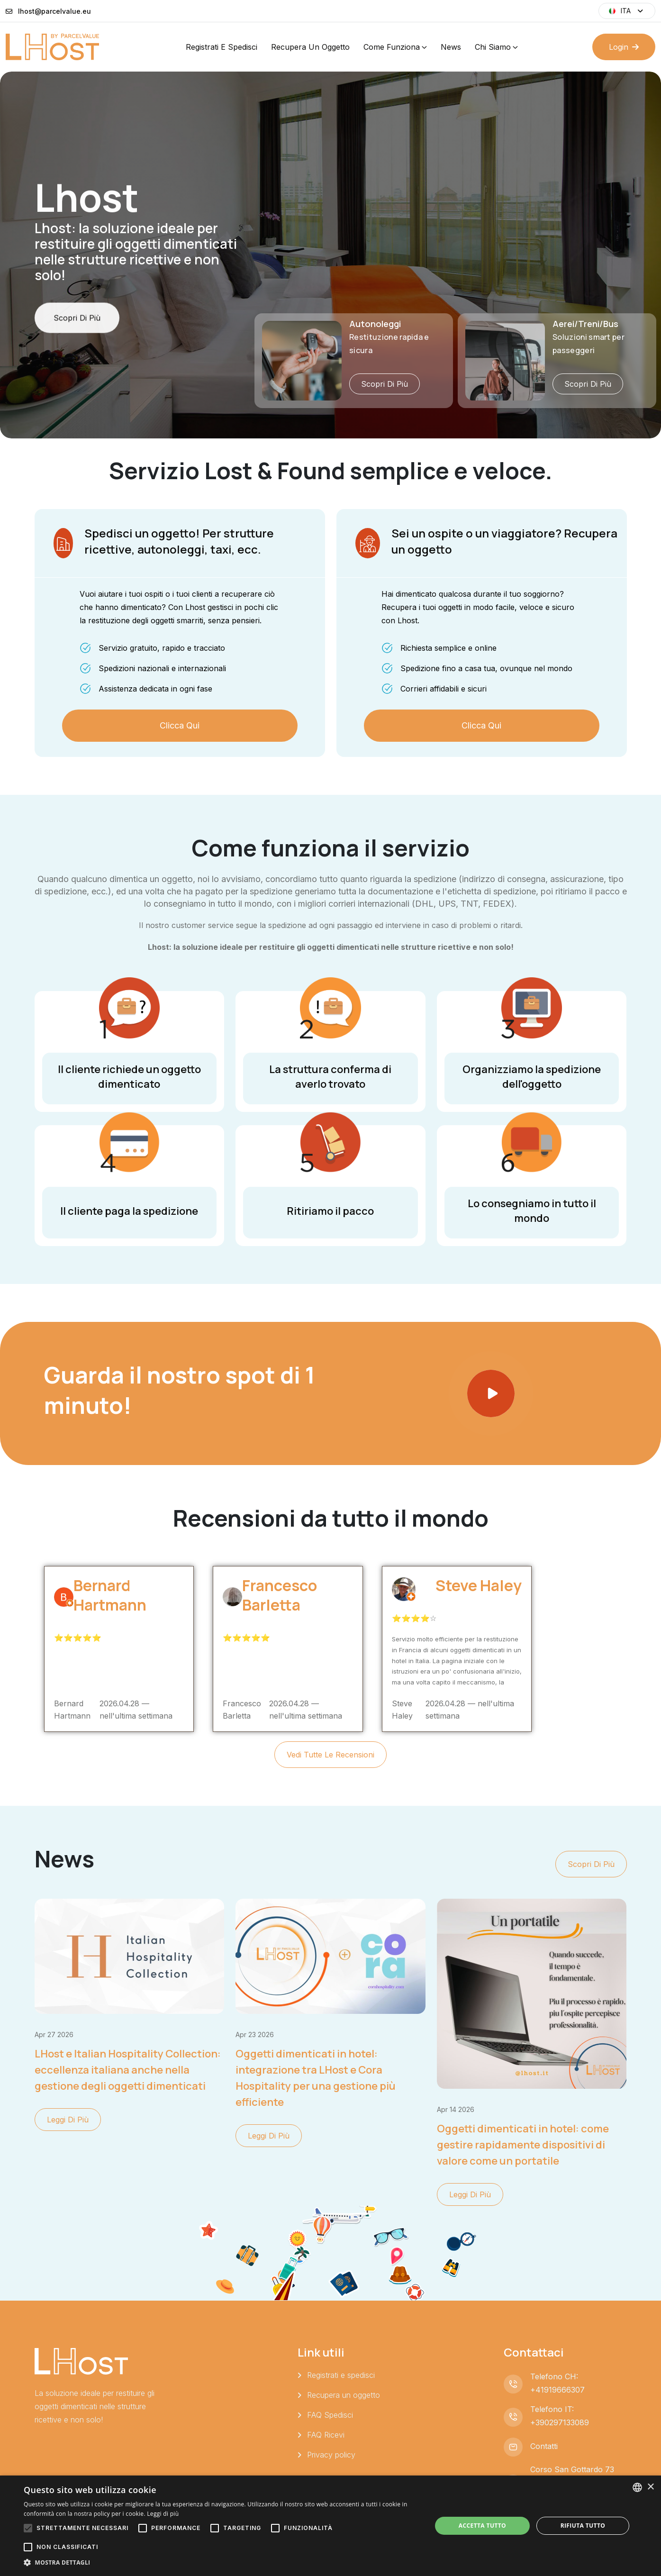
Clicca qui (179, 725)
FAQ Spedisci (330, 2415)
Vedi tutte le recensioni (330, 1754)
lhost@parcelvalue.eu (54, 11)
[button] (221, 2563)
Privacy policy (331, 2454)
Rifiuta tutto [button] (583, 2525)
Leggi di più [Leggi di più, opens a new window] (163, 2514)
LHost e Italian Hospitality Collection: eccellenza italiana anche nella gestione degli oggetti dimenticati (128, 2070)
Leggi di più (68, 2119)
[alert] (330, 2526)
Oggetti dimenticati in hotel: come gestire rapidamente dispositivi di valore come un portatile (523, 2144)
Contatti (544, 2446)
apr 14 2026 (455, 2109)
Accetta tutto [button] (482, 2525)
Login (624, 47)
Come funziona (391, 47)
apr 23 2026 (254, 2034)
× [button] (650, 2487)
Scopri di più (77, 354)
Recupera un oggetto (310, 47)
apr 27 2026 (54, 2034)
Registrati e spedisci (221, 47)
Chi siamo (493, 47)
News (451, 47)
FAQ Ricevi (325, 2434)
